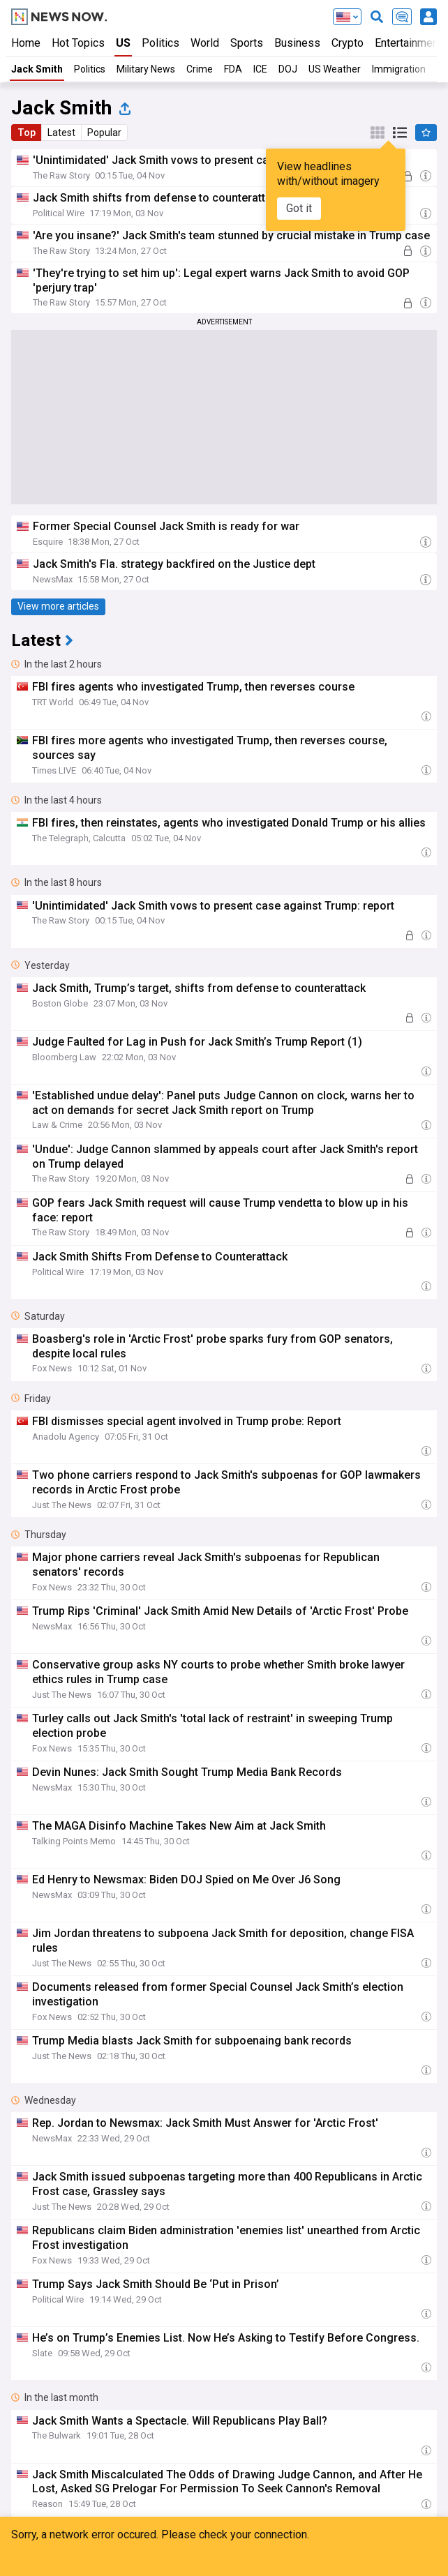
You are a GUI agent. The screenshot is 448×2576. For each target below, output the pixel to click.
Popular (104, 132)
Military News (146, 69)
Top (26, 132)
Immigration (399, 69)
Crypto (347, 43)
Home (25, 43)
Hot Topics (78, 43)
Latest (61, 132)
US (123, 43)
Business (297, 43)
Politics (160, 43)
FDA (233, 69)
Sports (246, 43)
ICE (260, 69)
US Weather (334, 69)
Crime (199, 69)
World (205, 43)
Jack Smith (37, 69)
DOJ (287, 69)
